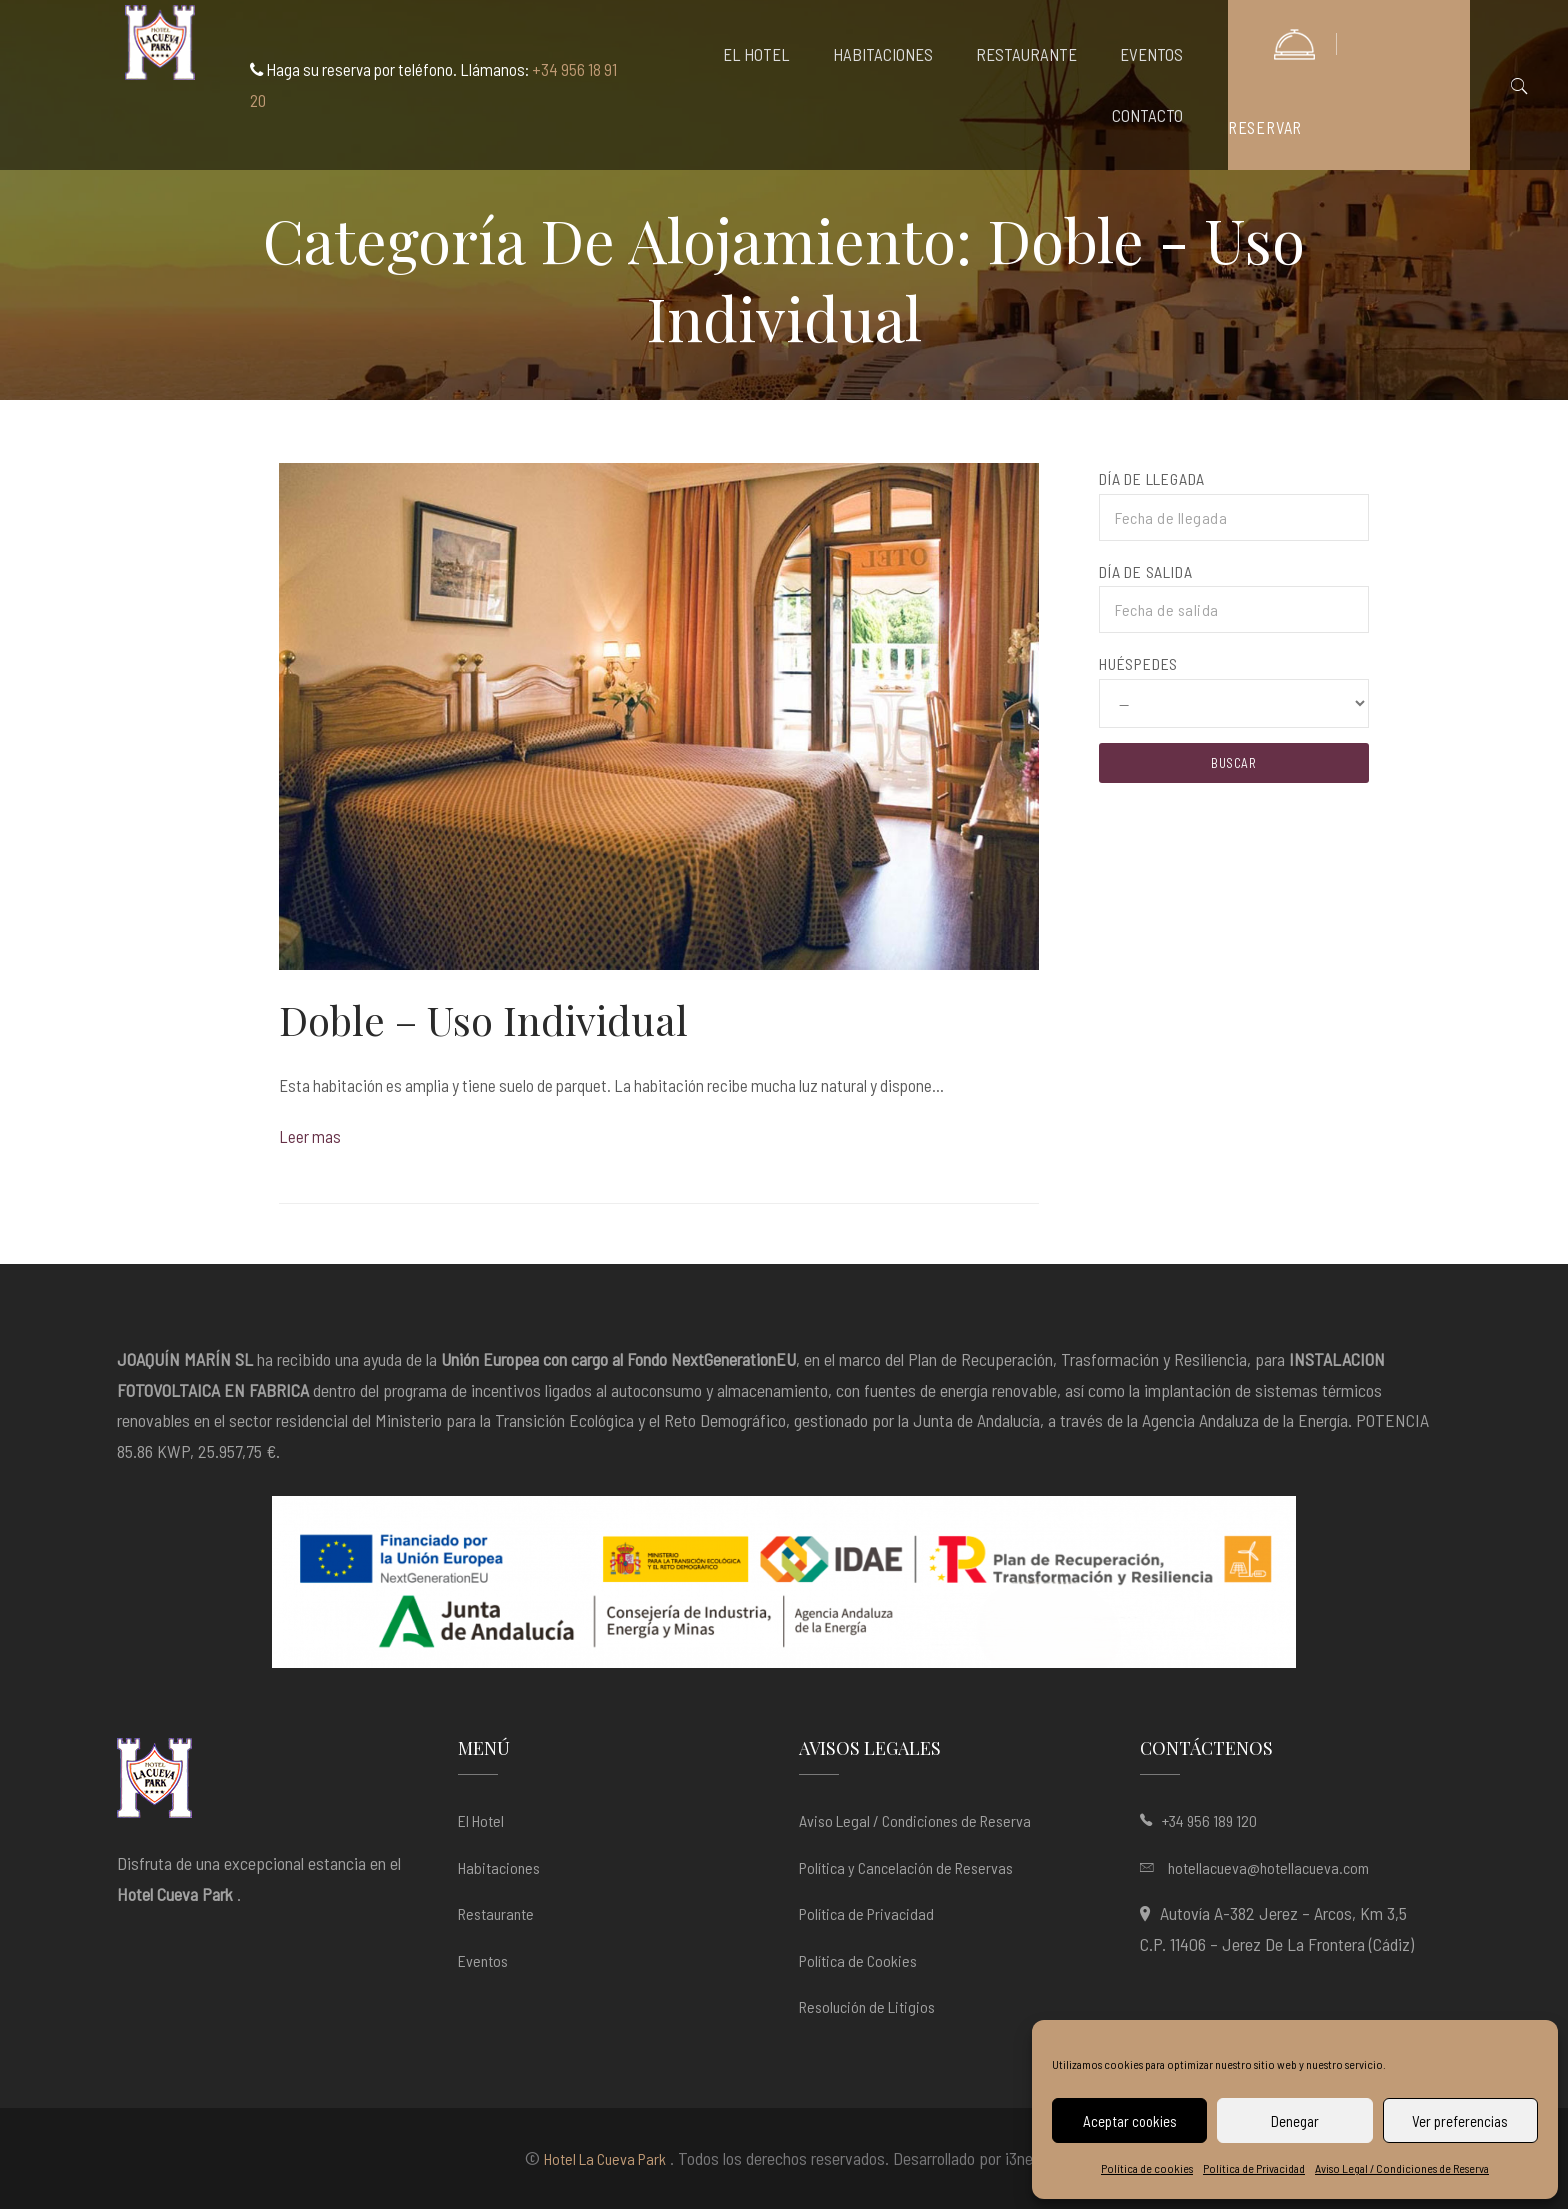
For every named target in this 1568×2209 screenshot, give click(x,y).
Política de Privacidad (1254, 2168)
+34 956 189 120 (1209, 1820)
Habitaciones (499, 1867)
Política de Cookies (858, 1960)
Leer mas (310, 1136)
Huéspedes (1138, 663)
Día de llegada (1152, 478)
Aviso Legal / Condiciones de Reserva (1402, 2168)
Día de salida (1145, 571)
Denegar (1295, 2121)
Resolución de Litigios (867, 2006)
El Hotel (481, 1820)
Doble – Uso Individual (483, 1019)
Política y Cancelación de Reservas (906, 1867)
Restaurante (496, 1913)
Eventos (483, 1960)
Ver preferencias (1460, 2121)
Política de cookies (1147, 2168)
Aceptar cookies (1130, 2121)
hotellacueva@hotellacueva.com (1268, 1867)
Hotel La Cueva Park (605, 2158)
